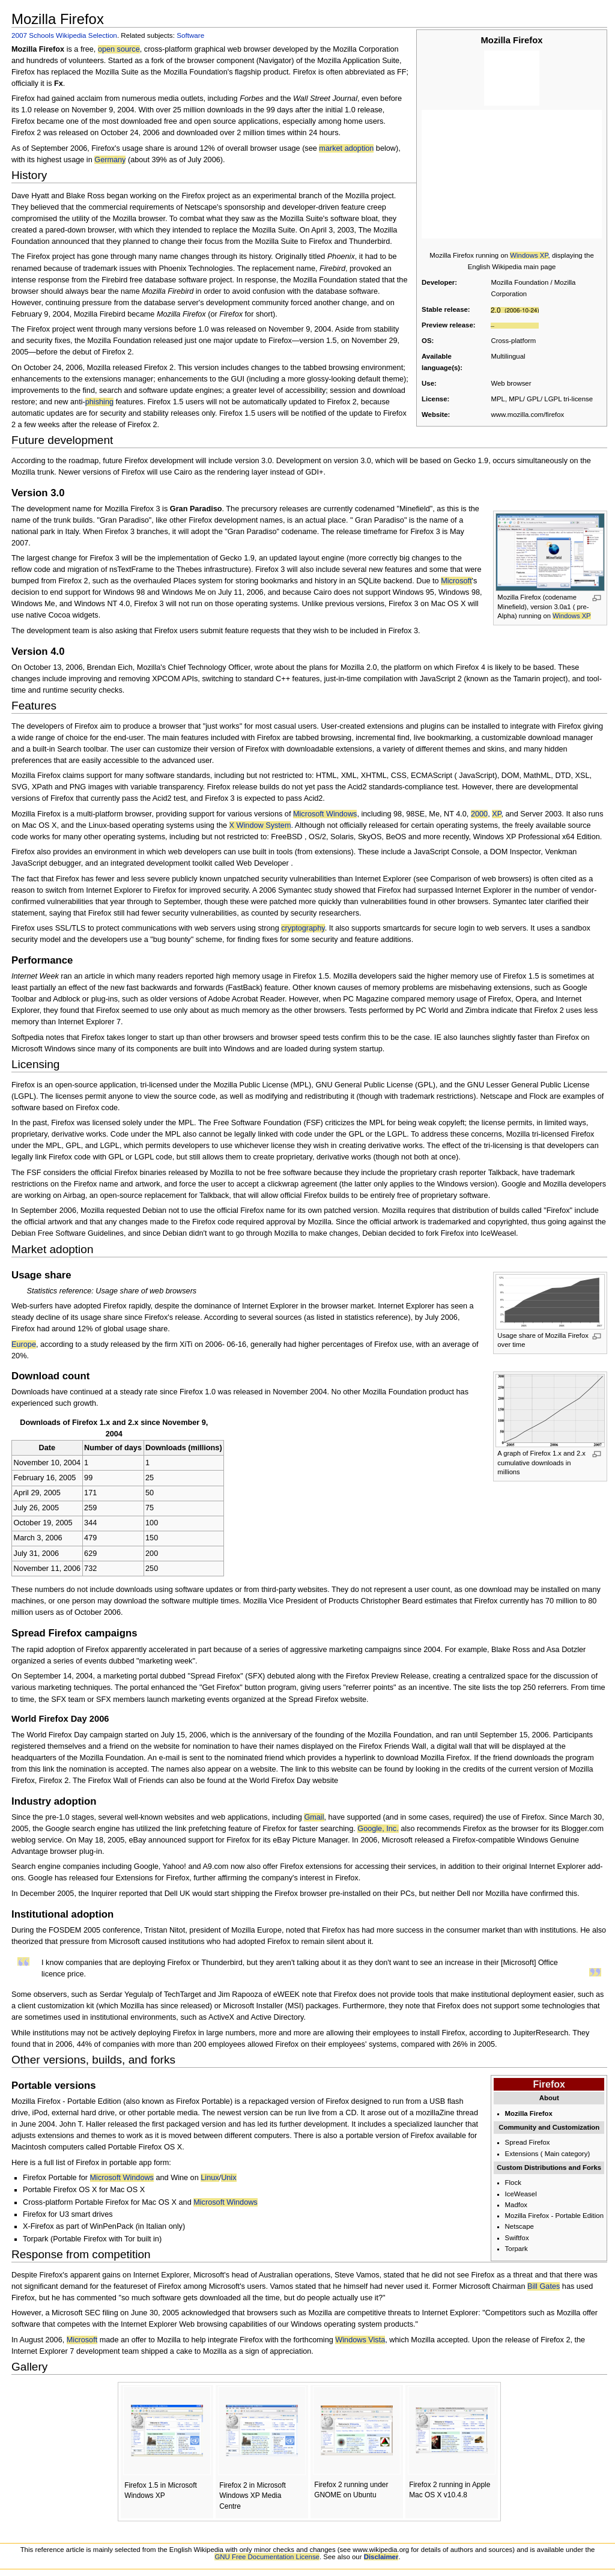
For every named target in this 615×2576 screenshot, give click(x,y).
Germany (110, 160)
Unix (228, 2178)
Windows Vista (360, 2340)
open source (119, 49)
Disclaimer (381, 2556)
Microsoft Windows (325, 814)
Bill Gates (543, 2286)
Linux (210, 2178)
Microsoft (456, 581)
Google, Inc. (377, 1828)
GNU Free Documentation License (267, 2556)
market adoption (346, 148)
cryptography (302, 928)
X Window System (260, 825)
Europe (23, 1344)
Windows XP (529, 255)
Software (190, 35)
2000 (479, 814)
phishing (99, 402)
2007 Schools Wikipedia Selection (64, 35)
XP (496, 814)
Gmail (314, 1817)
